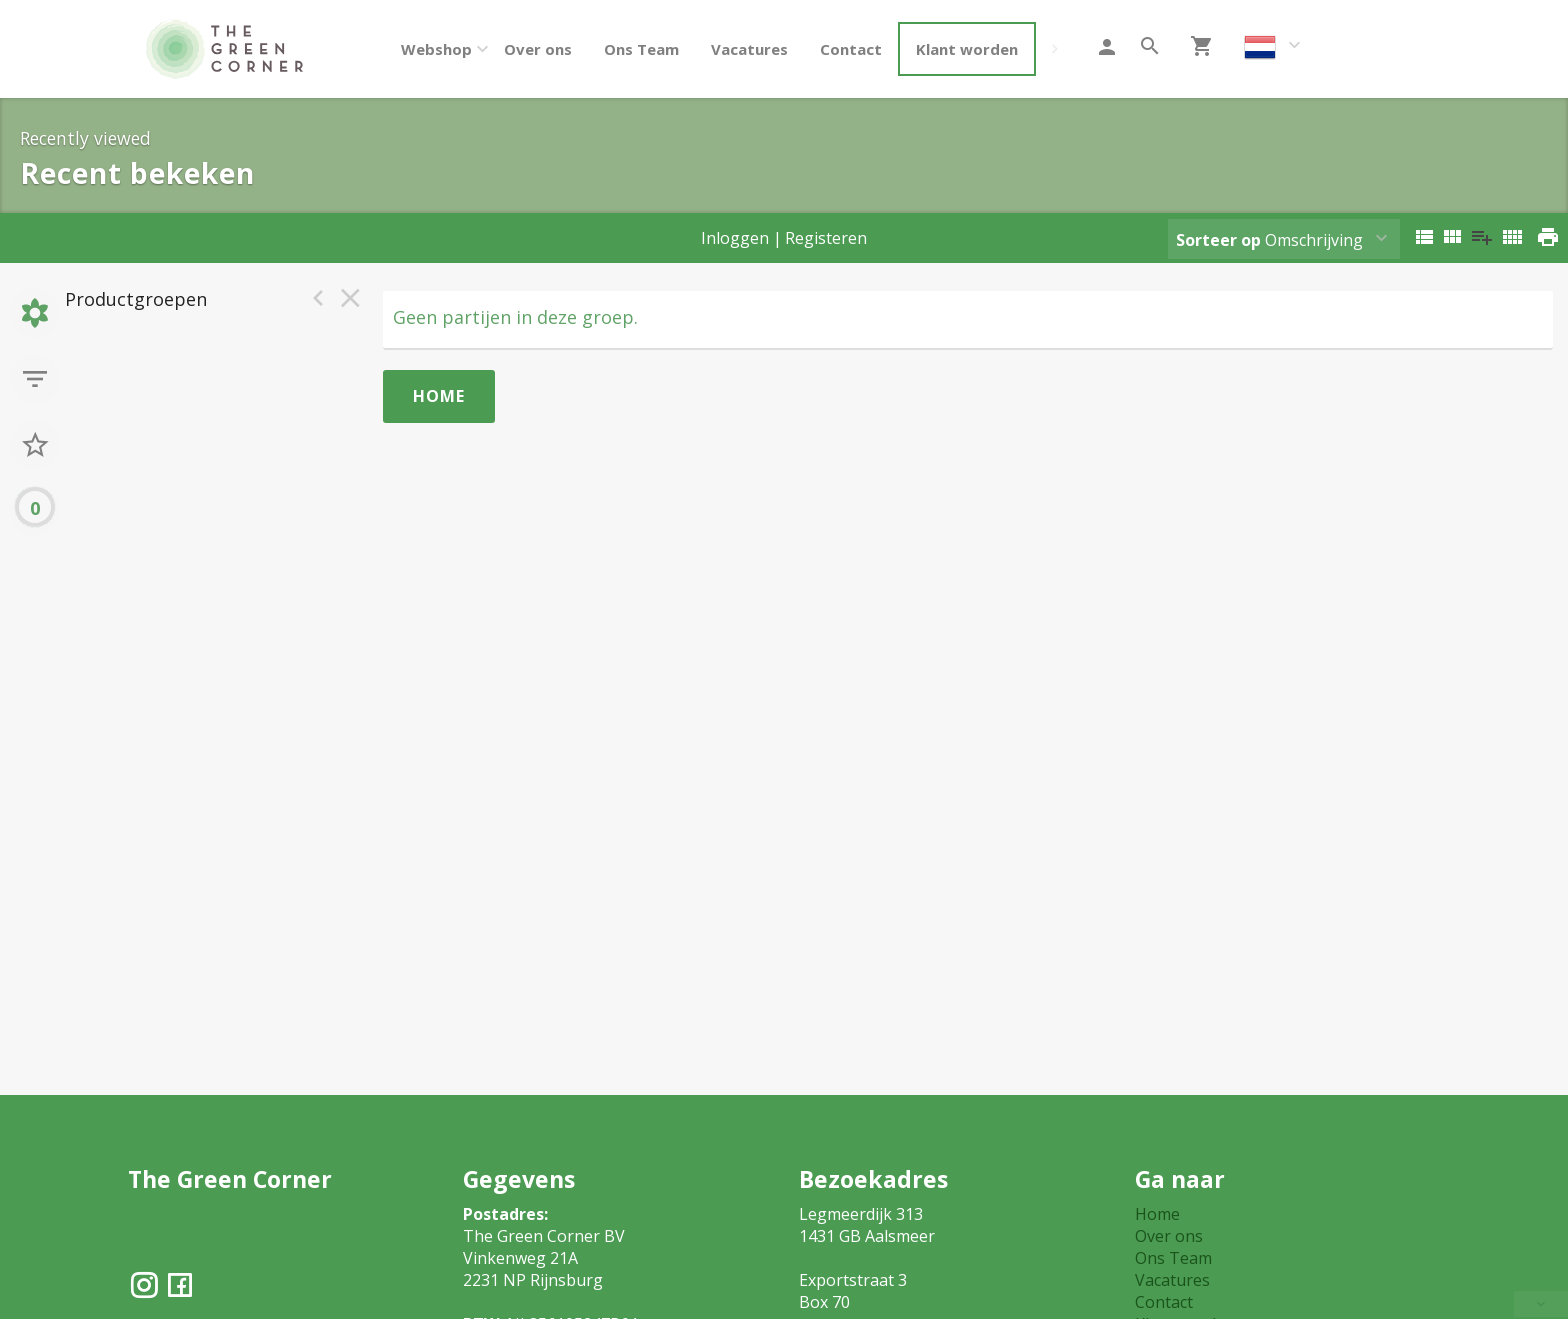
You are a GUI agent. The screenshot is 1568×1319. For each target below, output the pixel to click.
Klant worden (967, 49)
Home (439, 396)
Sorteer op (1218, 240)
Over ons (538, 49)
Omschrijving (1269, 240)
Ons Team (641, 49)
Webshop (436, 49)
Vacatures (749, 49)
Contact (851, 49)
